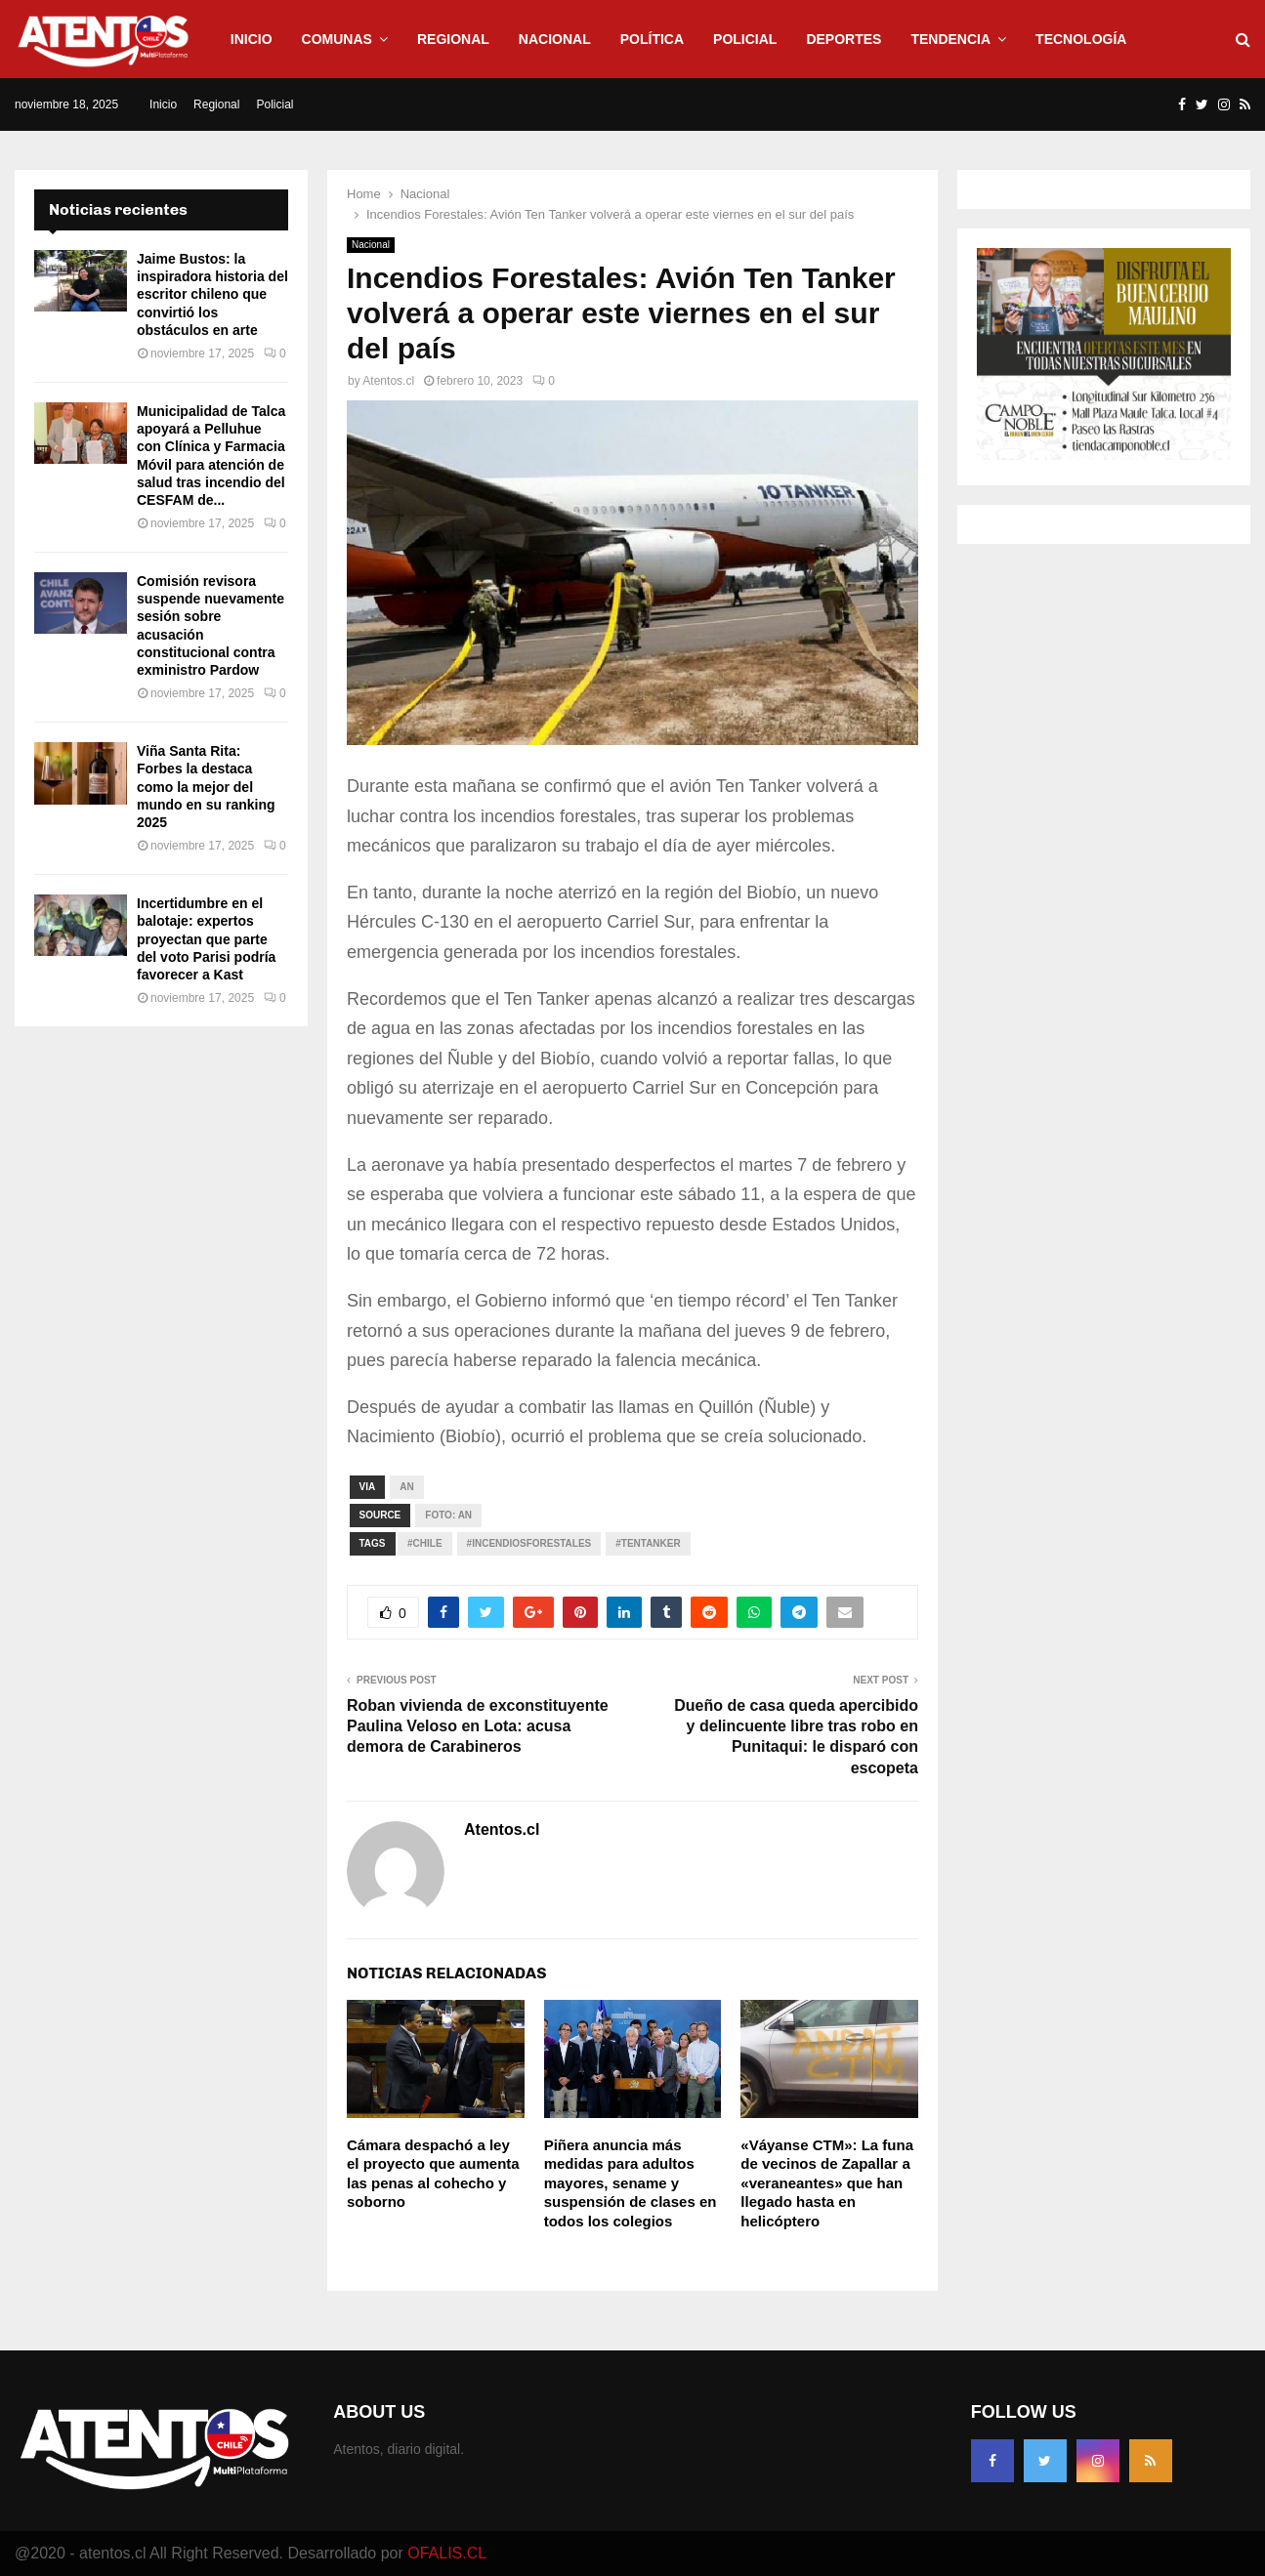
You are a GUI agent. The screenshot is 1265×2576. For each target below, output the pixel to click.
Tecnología (1080, 39)
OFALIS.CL (446, 2553)
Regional (453, 39)
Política (652, 39)
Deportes (843, 39)
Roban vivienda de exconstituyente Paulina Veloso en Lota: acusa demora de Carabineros (478, 1726)
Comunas (337, 39)
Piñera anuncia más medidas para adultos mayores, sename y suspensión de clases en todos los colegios (630, 2183)
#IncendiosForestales (529, 1543)
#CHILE (425, 1543)
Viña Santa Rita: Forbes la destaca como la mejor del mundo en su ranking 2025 (206, 786)
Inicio (252, 39)
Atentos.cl (388, 381)
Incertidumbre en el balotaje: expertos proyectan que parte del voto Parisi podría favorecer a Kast (206, 938)
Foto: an (448, 1515)
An (406, 1486)
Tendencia (950, 39)
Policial (745, 39)
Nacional (555, 39)
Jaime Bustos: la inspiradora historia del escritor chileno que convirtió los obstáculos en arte (212, 294)
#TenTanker (647, 1543)
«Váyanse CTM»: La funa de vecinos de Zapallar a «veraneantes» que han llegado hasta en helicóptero (826, 2183)
